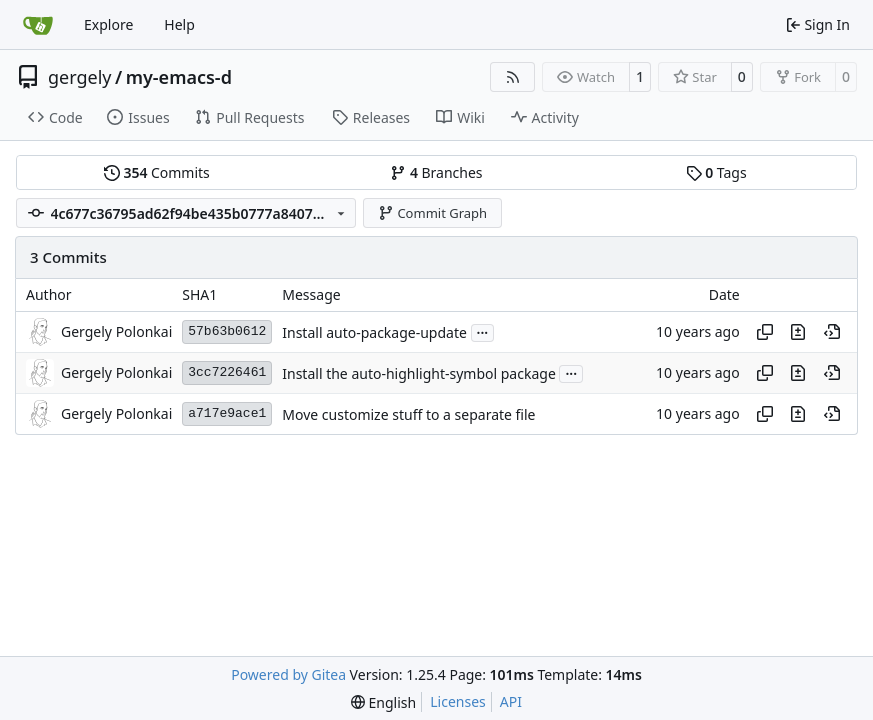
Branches (436, 172)
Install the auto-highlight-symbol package (419, 373)
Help (179, 24)
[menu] (383, 702)
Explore (108, 24)
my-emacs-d (179, 77)
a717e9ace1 (227, 413)
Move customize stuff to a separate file (408, 414)
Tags (716, 172)
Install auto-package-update (374, 332)
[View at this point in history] (832, 332)
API (511, 701)
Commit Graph (432, 213)
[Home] (38, 25)
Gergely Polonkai (116, 331)
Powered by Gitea (288, 674)
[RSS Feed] (513, 77)
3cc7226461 (227, 372)
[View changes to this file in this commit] (798, 332)
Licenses (458, 701)
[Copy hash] (765, 332)
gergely (80, 77)
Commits (157, 172)
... (483, 331)
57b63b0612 (227, 331)
